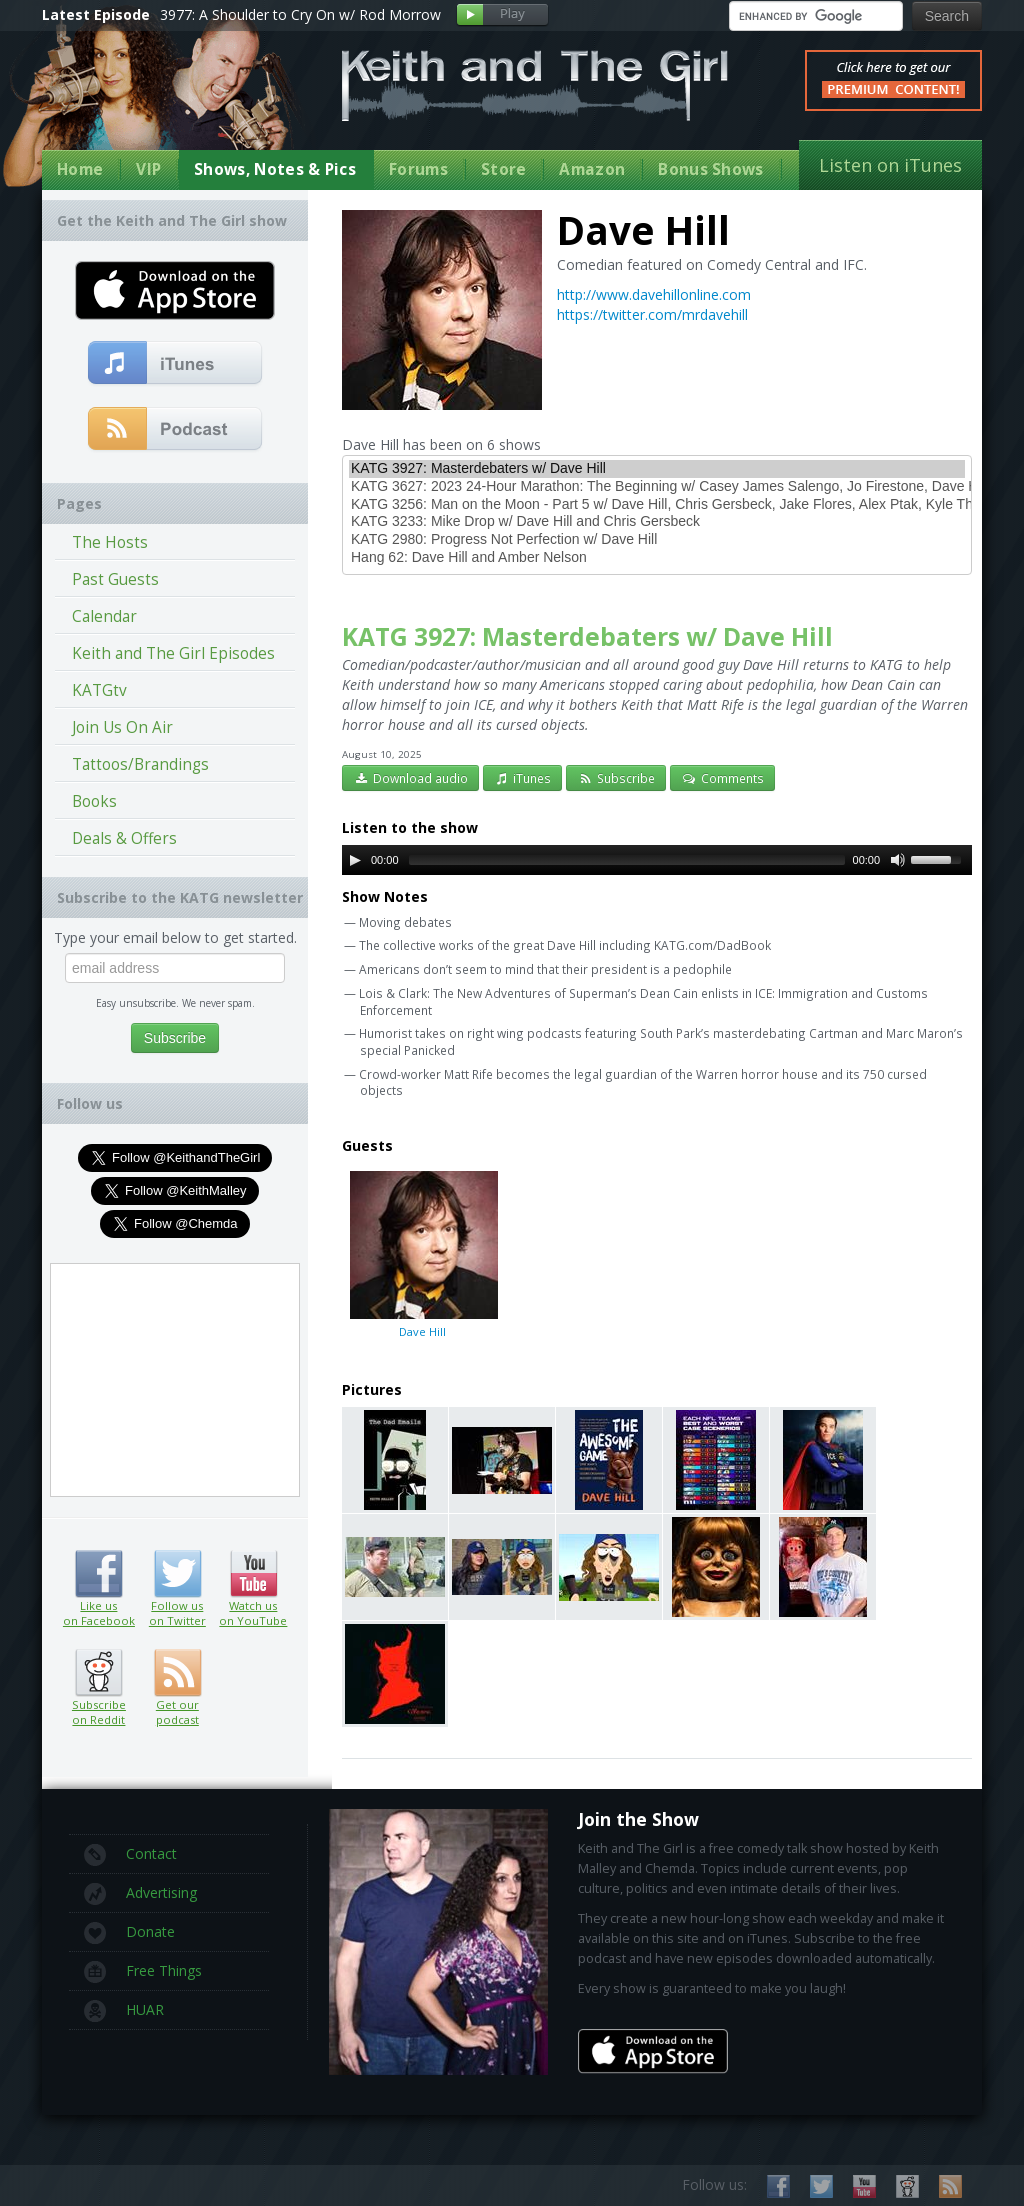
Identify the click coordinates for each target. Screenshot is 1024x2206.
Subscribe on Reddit (98, 1673)
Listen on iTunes (890, 165)
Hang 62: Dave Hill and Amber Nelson (657, 558)
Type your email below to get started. (175, 937)
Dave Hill (422, 1254)
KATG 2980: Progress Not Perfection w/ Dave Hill (657, 540)
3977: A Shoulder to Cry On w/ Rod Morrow (300, 14)
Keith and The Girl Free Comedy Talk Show (535, 85)
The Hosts (110, 542)
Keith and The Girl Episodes (173, 653)
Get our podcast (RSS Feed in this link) (175, 430)
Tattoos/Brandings (140, 764)
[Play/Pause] (355, 860)
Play (502, 15)
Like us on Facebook (98, 1574)
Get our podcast (177, 1712)
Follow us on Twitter (177, 1574)
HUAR (124, 2011)
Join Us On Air (122, 727)
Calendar (104, 616)
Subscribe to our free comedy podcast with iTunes (175, 364)
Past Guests (115, 579)
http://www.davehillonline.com (654, 294)
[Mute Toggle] (898, 860)
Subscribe (616, 778)
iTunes (523, 778)
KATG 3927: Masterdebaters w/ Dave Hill (657, 469)
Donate (129, 1933)
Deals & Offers (124, 838)
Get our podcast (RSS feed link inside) (177, 1673)
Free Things (143, 1972)
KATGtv (99, 690)
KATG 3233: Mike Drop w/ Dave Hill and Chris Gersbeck (657, 522)
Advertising (140, 1894)
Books (94, 801)
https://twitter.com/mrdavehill (652, 314)
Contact (130, 1855)
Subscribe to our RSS (950, 2186)
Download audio (410, 778)
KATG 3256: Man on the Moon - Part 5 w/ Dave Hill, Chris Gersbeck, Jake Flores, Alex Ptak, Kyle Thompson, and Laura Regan (657, 505)
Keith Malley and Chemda (159, 101)
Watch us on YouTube (253, 1574)
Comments (722, 778)
